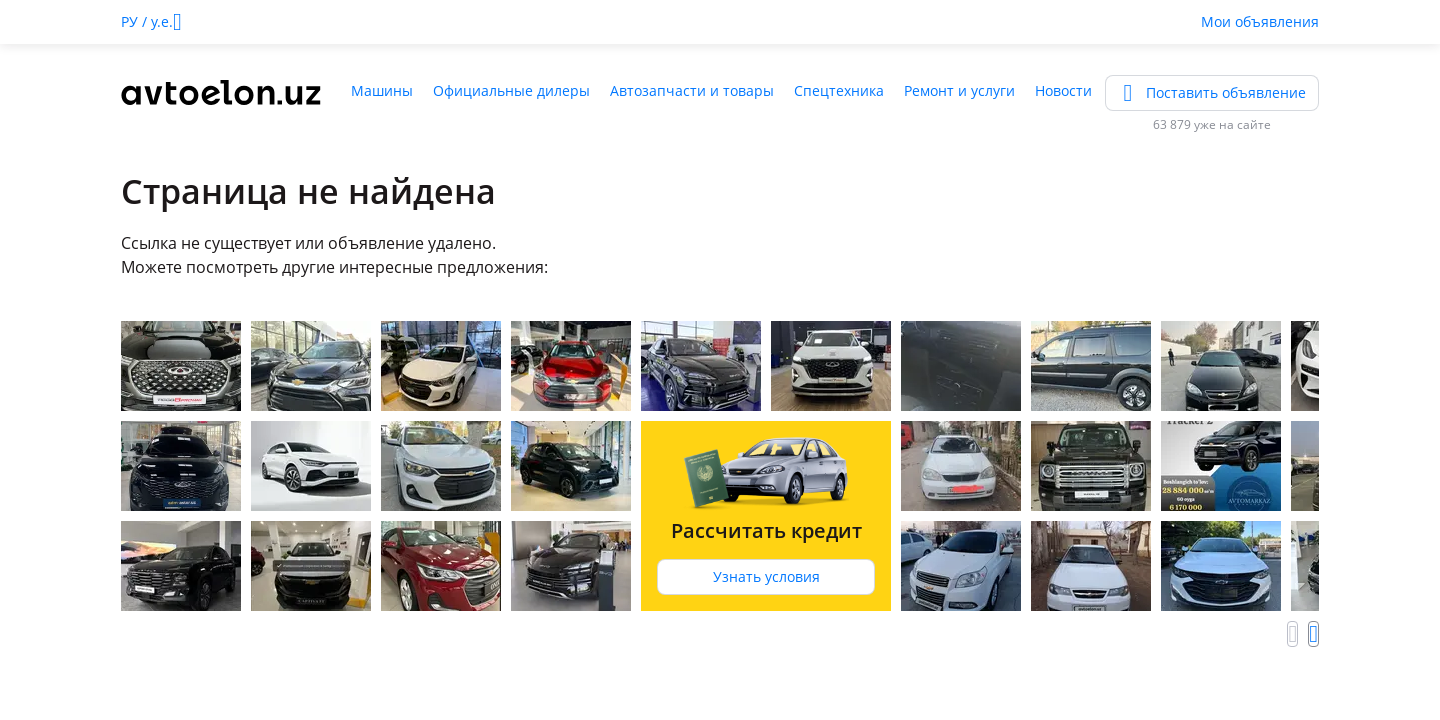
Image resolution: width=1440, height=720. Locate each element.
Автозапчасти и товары (692, 90)
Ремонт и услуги (959, 90)
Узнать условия (766, 576)
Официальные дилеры (511, 90)
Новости (1063, 90)
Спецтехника (839, 90)
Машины (382, 90)
